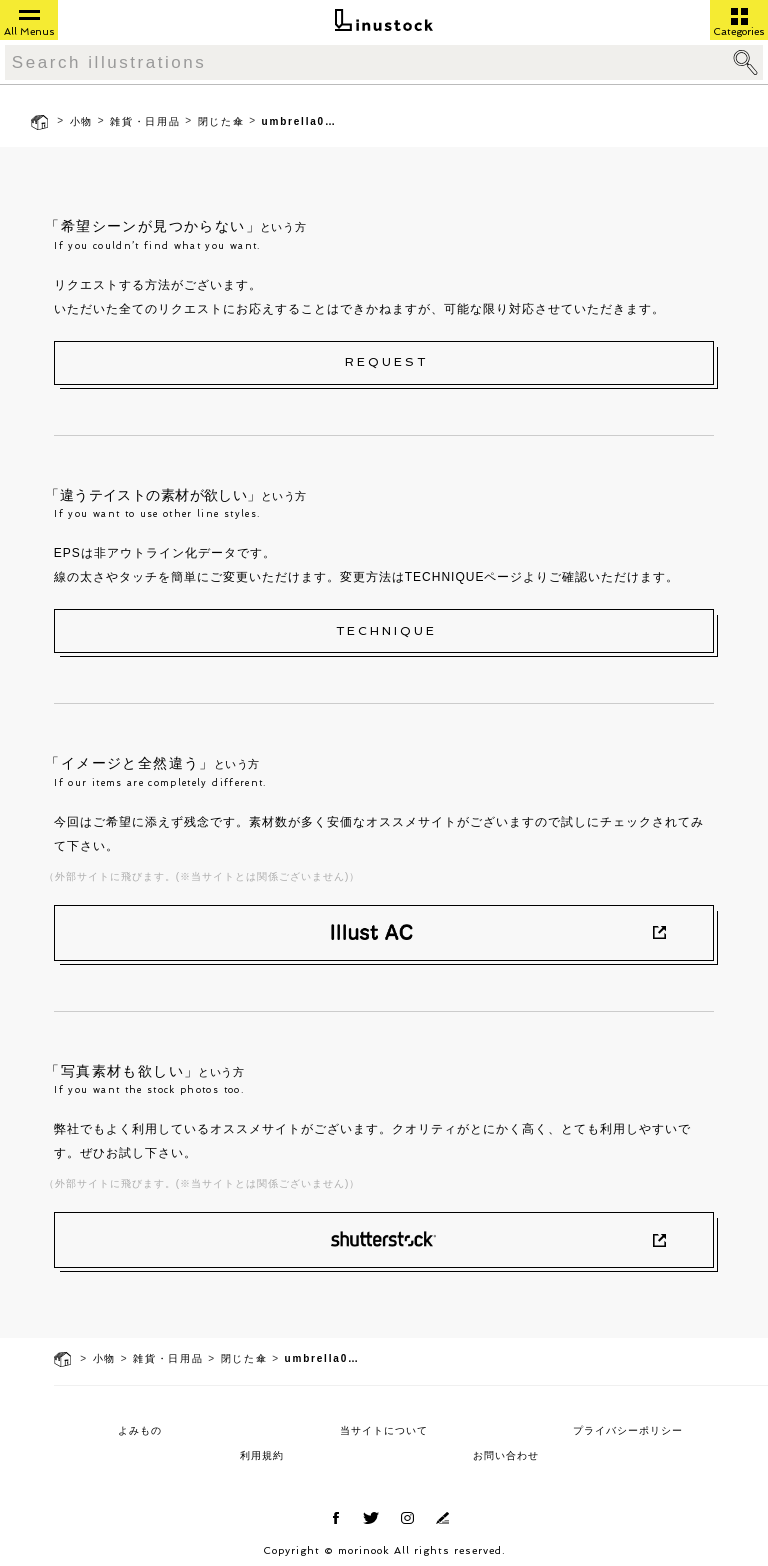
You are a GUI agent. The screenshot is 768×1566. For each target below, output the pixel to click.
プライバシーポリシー (628, 1430)
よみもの (140, 1430)
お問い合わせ (506, 1455)
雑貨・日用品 (145, 121)
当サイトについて (384, 1430)
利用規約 (262, 1455)
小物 (82, 121)
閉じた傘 (221, 121)
